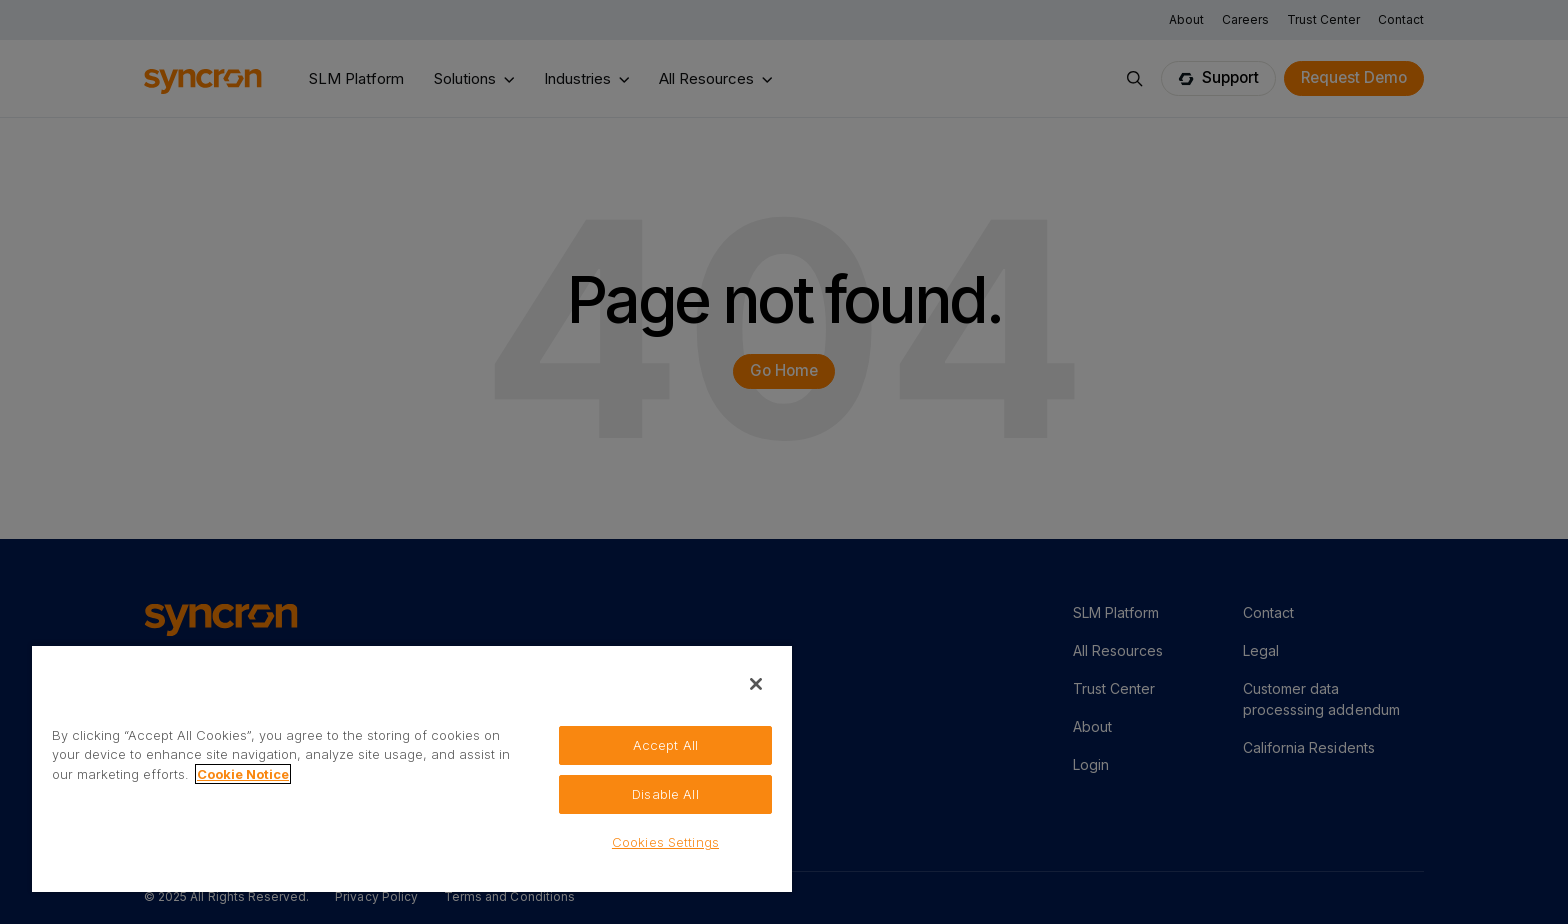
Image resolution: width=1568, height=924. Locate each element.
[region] (412, 768)
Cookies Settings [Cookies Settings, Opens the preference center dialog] (665, 842)
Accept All (665, 745)
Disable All (665, 794)
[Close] (756, 684)
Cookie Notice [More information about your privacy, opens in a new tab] (243, 774)
